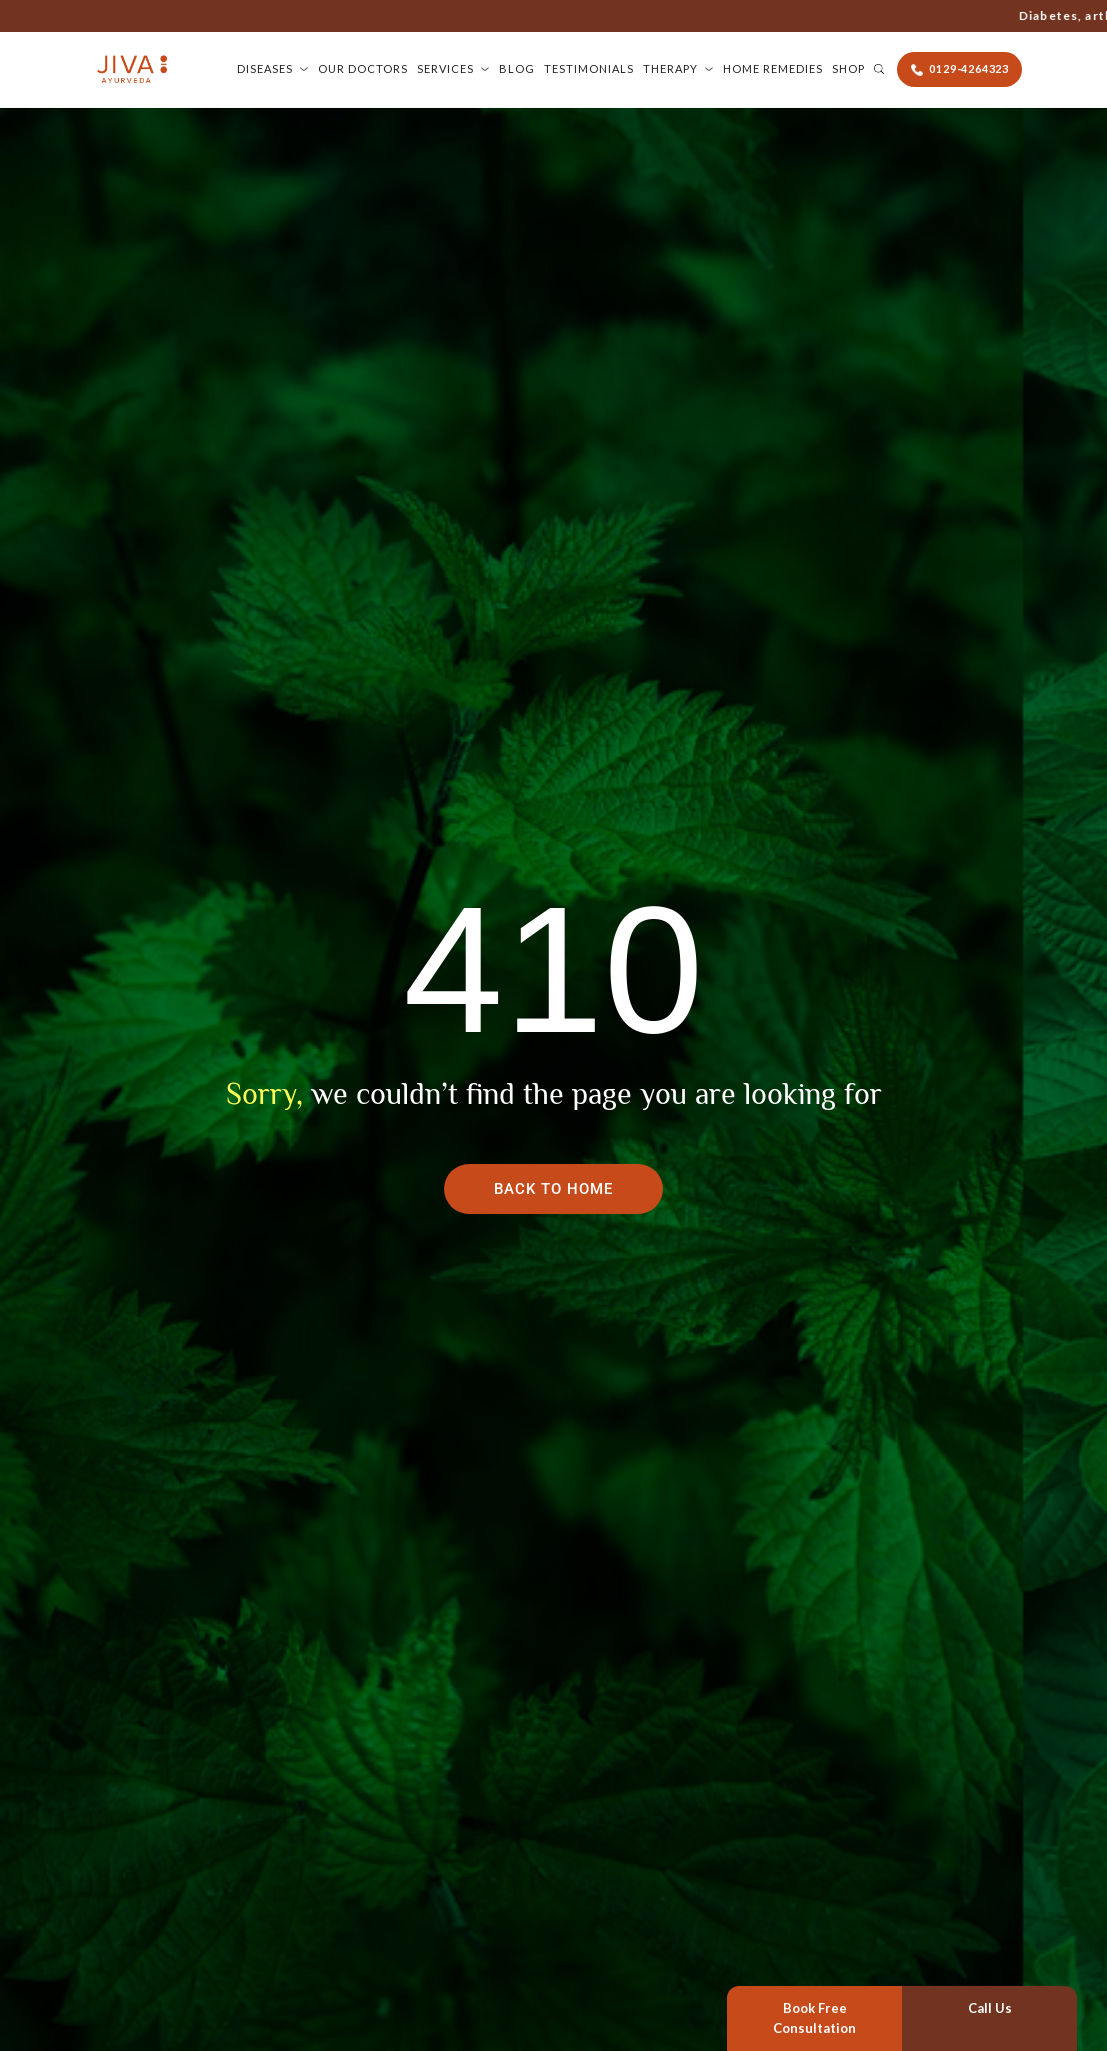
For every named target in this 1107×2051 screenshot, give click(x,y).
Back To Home (553, 1189)
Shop (848, 68)
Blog (517, 68)
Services (445, 68)
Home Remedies (773, 68)
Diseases (265, 68)
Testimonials (589, 68)
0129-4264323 (845, 15)
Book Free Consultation (814, 2018)
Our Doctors (363, 68)
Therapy (670, 68)
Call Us (990, 2008)
